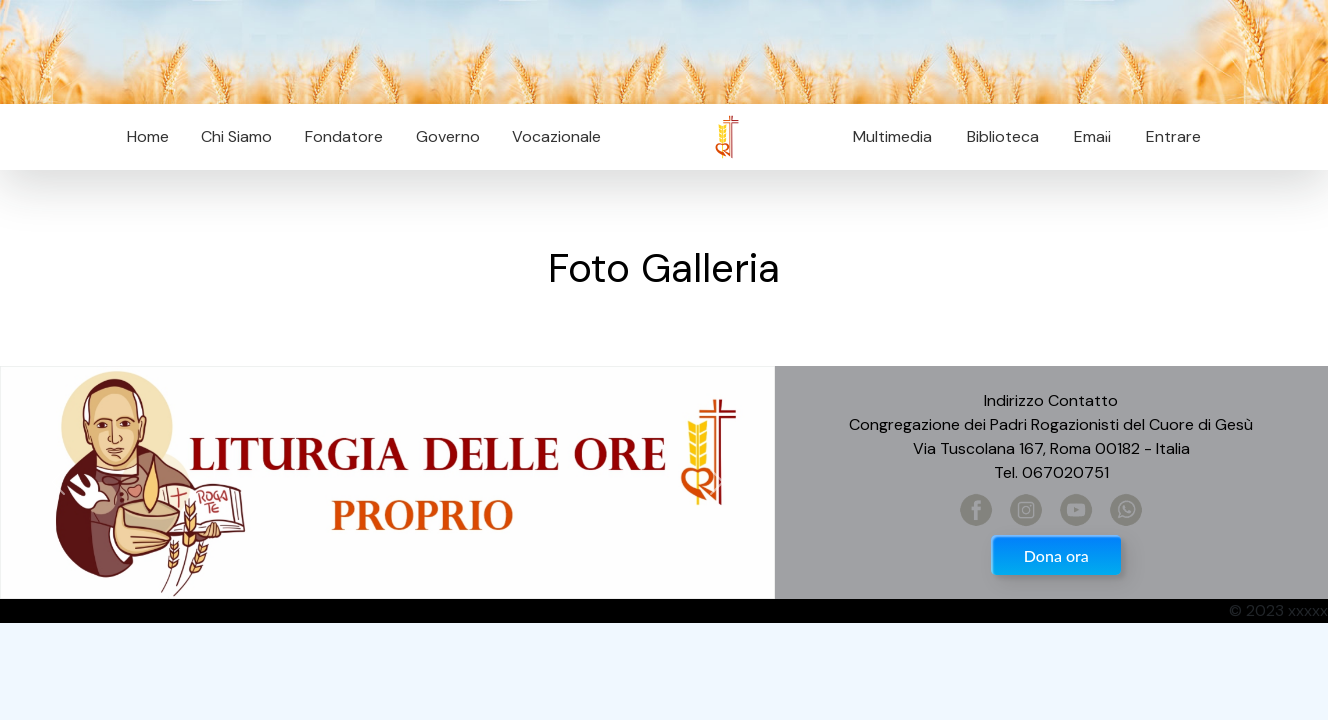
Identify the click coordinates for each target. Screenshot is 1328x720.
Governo (448, 136)
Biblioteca (1003, 136)
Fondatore (344, 136)
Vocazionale (556, 136)
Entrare (1173, 136)
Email (1086, 136)
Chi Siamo (236, 136)
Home (148, 136)
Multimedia (892, 136)
